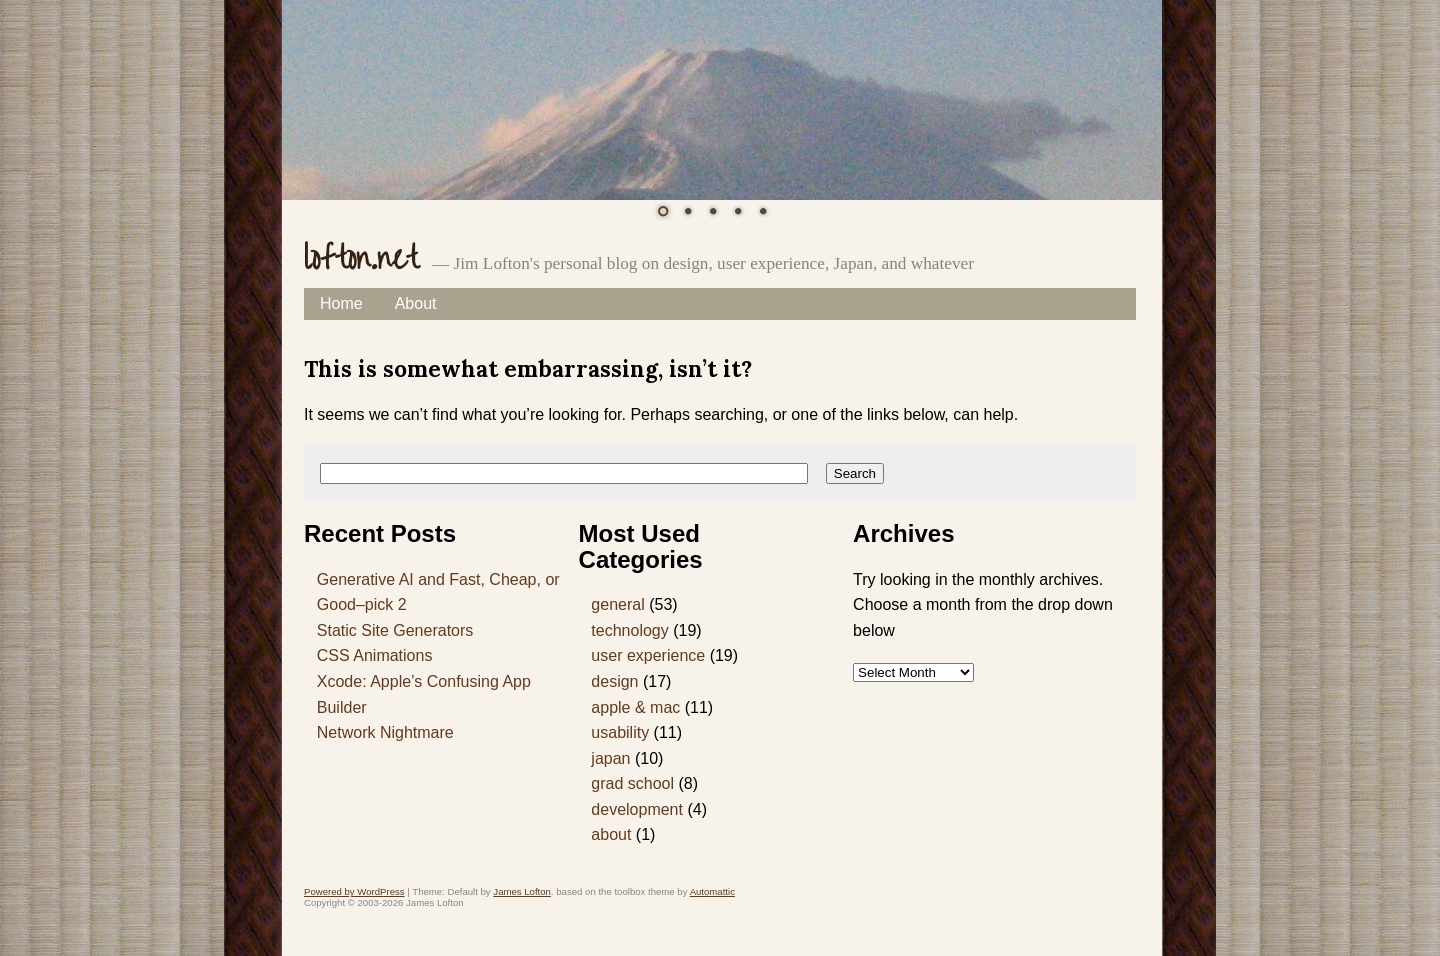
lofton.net (361, 258)
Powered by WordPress (354, 891)
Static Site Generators (395, 630)
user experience (648, 655)
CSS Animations (375, 655)
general (617, 604)
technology (629, 630)
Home (341, 303)
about (611, 834)
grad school (632, 783)
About (416, 303)
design (614, 681)
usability (620, 732)
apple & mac (635, 707)
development (637, 809)
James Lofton (522, 891)
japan (610, 758)
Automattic (712, 891)
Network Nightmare (385, 732)
